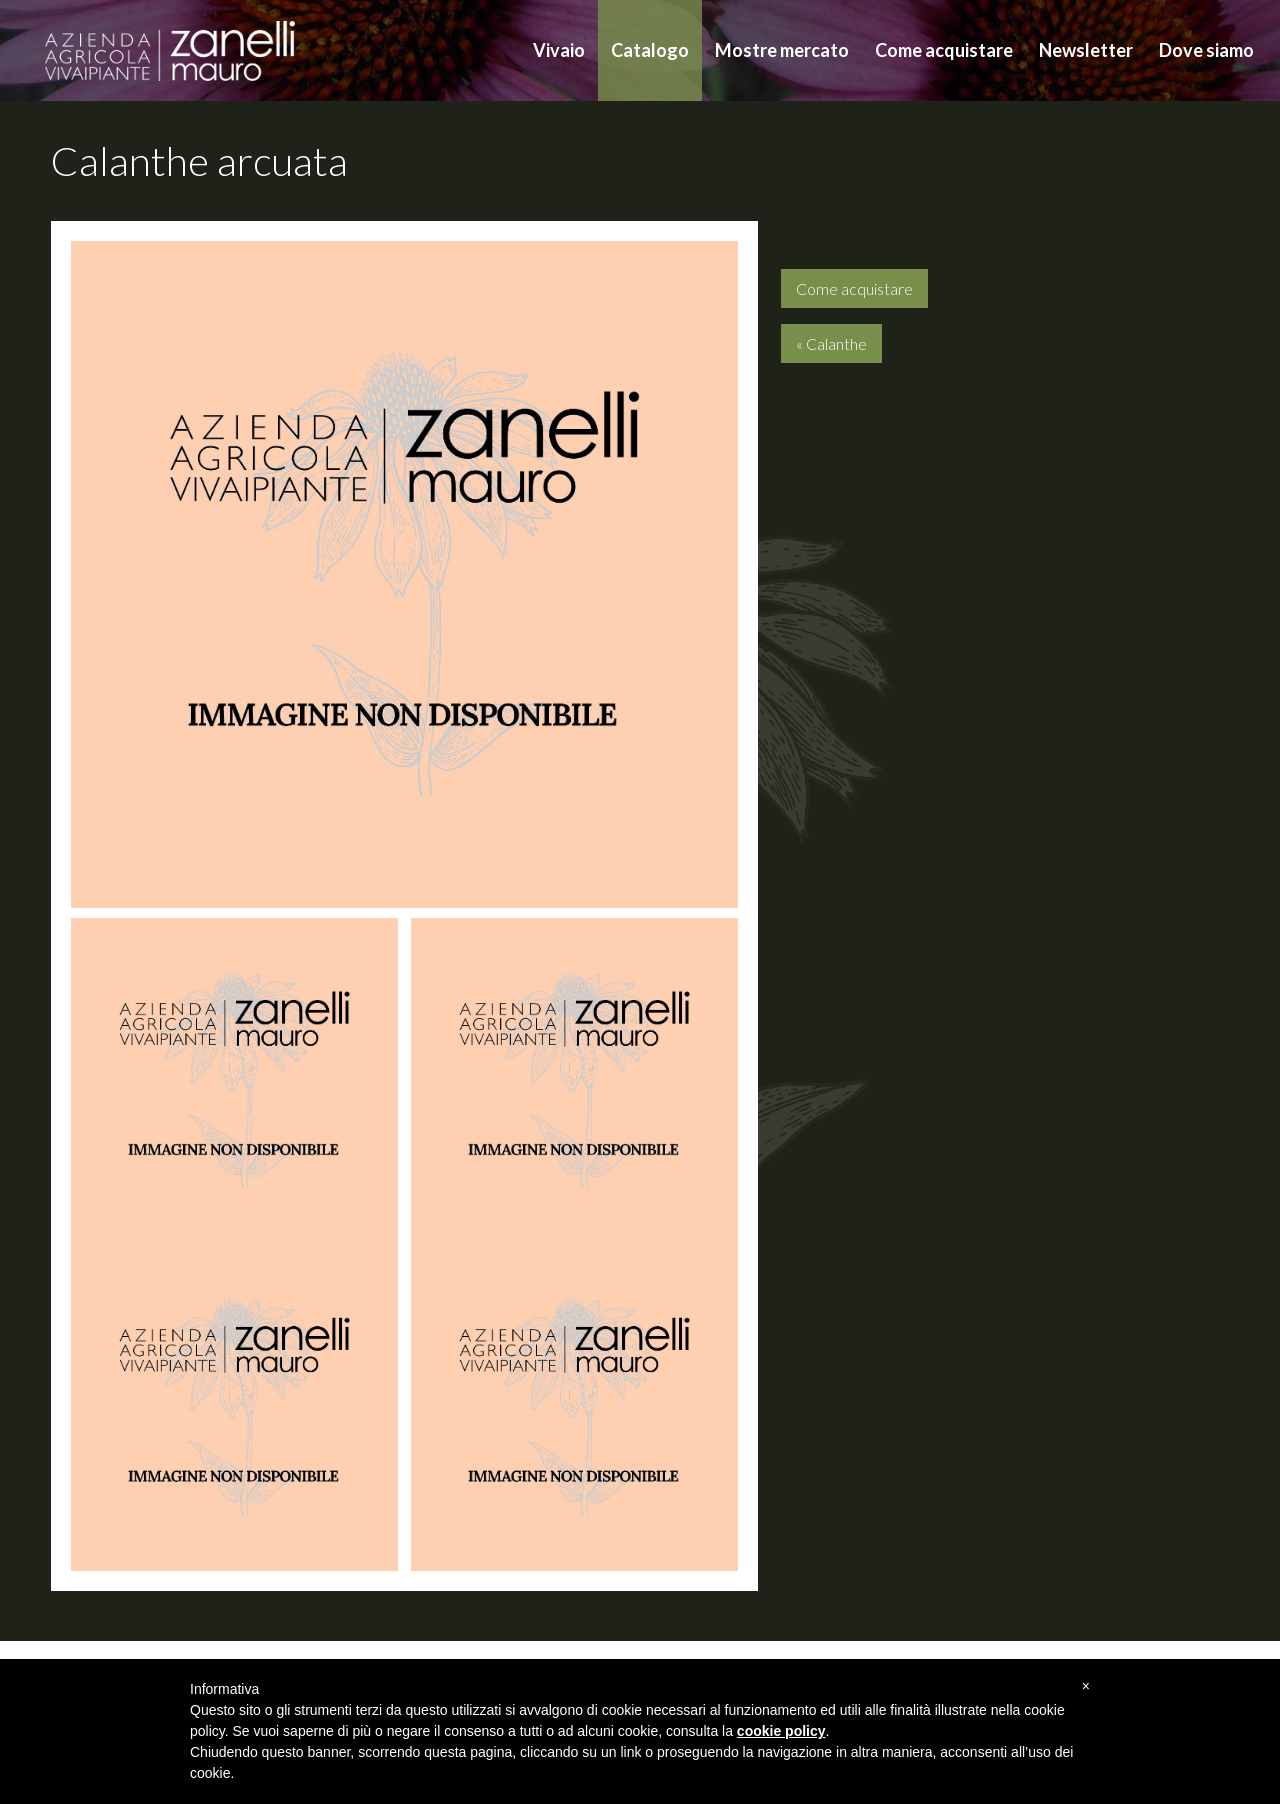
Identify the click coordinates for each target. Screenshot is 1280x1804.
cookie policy (781, 1731)
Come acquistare (944, 50)
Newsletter (1086, 50)
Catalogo (650, 50)
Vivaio (559, 50)
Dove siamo (1206, 50)
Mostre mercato (782, 50)
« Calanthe (831, 343)
